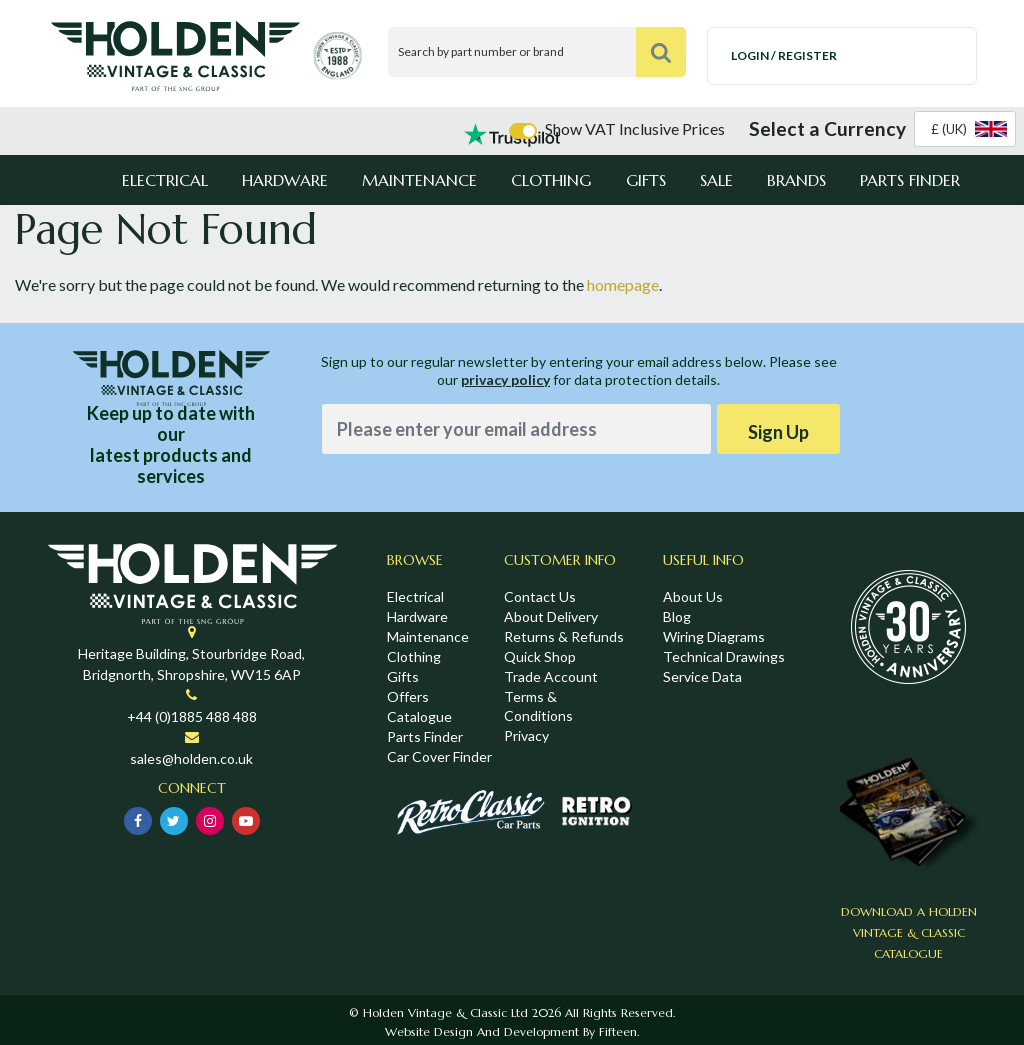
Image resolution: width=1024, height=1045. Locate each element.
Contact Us (540, 596)
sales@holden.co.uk (191, 758)
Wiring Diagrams (714, 636)
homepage (623, 284)
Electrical (165, 180)
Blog (677, 616)
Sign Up (778, 432)
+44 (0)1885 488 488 (192, 716)
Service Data (702, 676)
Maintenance (419, 180)
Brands (796, 180)
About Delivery (551, 616)
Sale (716, 180)
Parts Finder (910, 180)
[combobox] (965, 129)
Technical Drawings (724, 656)
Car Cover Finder (439, 756)
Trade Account (551, 676)
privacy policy (505, 379)
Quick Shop (540, 656)
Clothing (551, 180)
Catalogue (419, 716)
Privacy (526, 735)
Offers (408, 696)
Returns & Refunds (564, 636)
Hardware (285, 180)
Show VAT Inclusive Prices (635, 128)
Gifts (646, 180)
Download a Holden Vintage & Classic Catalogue (909, 932)
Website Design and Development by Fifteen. (512, 1031)
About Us (693, 596)
